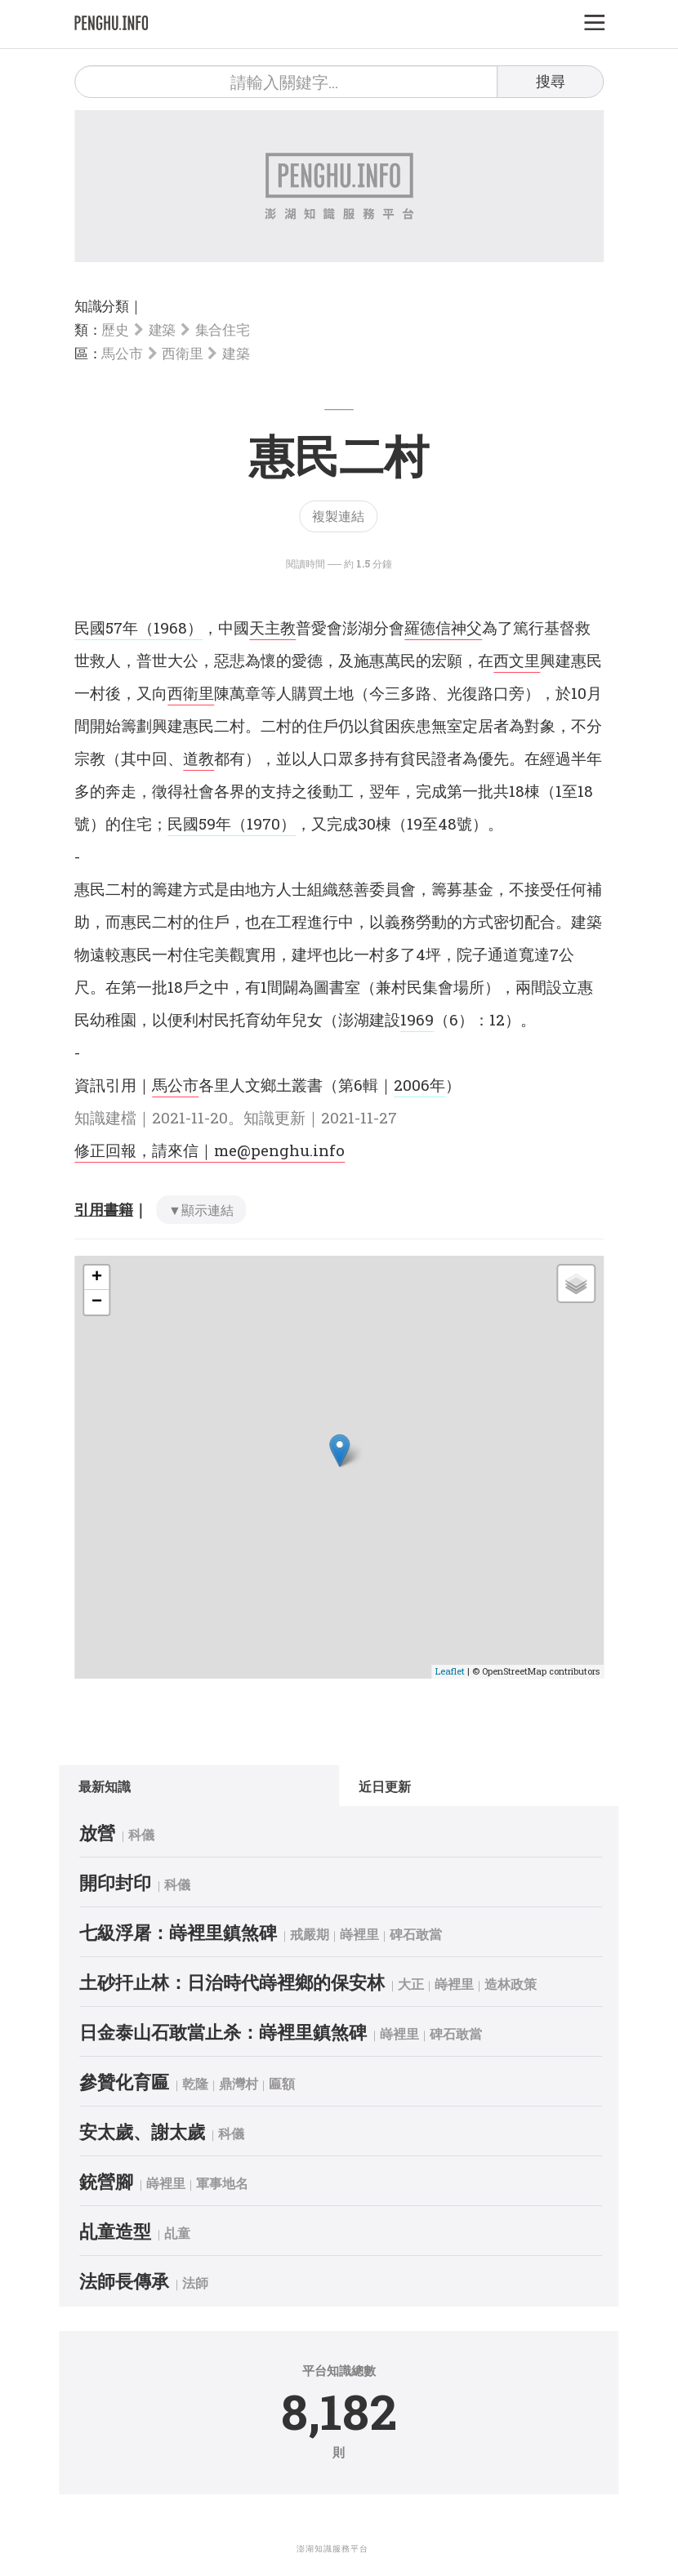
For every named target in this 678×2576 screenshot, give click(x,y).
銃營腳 (122, 2181)
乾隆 (211, 2083)
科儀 (157, 1834)
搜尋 (550, 81)
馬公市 (121, 353)
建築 (162, 329)
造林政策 (526, 1983)
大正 (426, 1983)
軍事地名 (238, 2182)
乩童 (193, 2232)
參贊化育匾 (140, 2081)
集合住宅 (222, 329)
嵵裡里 (375, 1933)
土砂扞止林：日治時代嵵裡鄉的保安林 (247, 1982)
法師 (211, 2282)
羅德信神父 (443, 627)
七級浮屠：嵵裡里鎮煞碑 (193, 1932)
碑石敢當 (431, 1933)
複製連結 (338, 515)
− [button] (96, 1302)
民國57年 (106, 627)
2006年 (419, 1084)
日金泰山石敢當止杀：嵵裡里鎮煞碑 (238, 2032)
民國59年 (199, 823)
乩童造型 (131, 2231)
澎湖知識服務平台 (332, 2548)
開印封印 (131, 1882)
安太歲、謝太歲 (158, 2131)
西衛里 (182, 353)
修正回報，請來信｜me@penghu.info (209, 1150)
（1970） (263, 823)
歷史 (114, 329)
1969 (417, 1019)
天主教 (272, 627)
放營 (113, 1832)
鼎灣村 (254, 2083)
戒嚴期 (325, 1933)
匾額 (297, 2083)
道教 (198, 758)
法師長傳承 (140, 2281)
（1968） (170, 627)
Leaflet (450, 1671)
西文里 (516, 660)
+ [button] (96, 1278)
